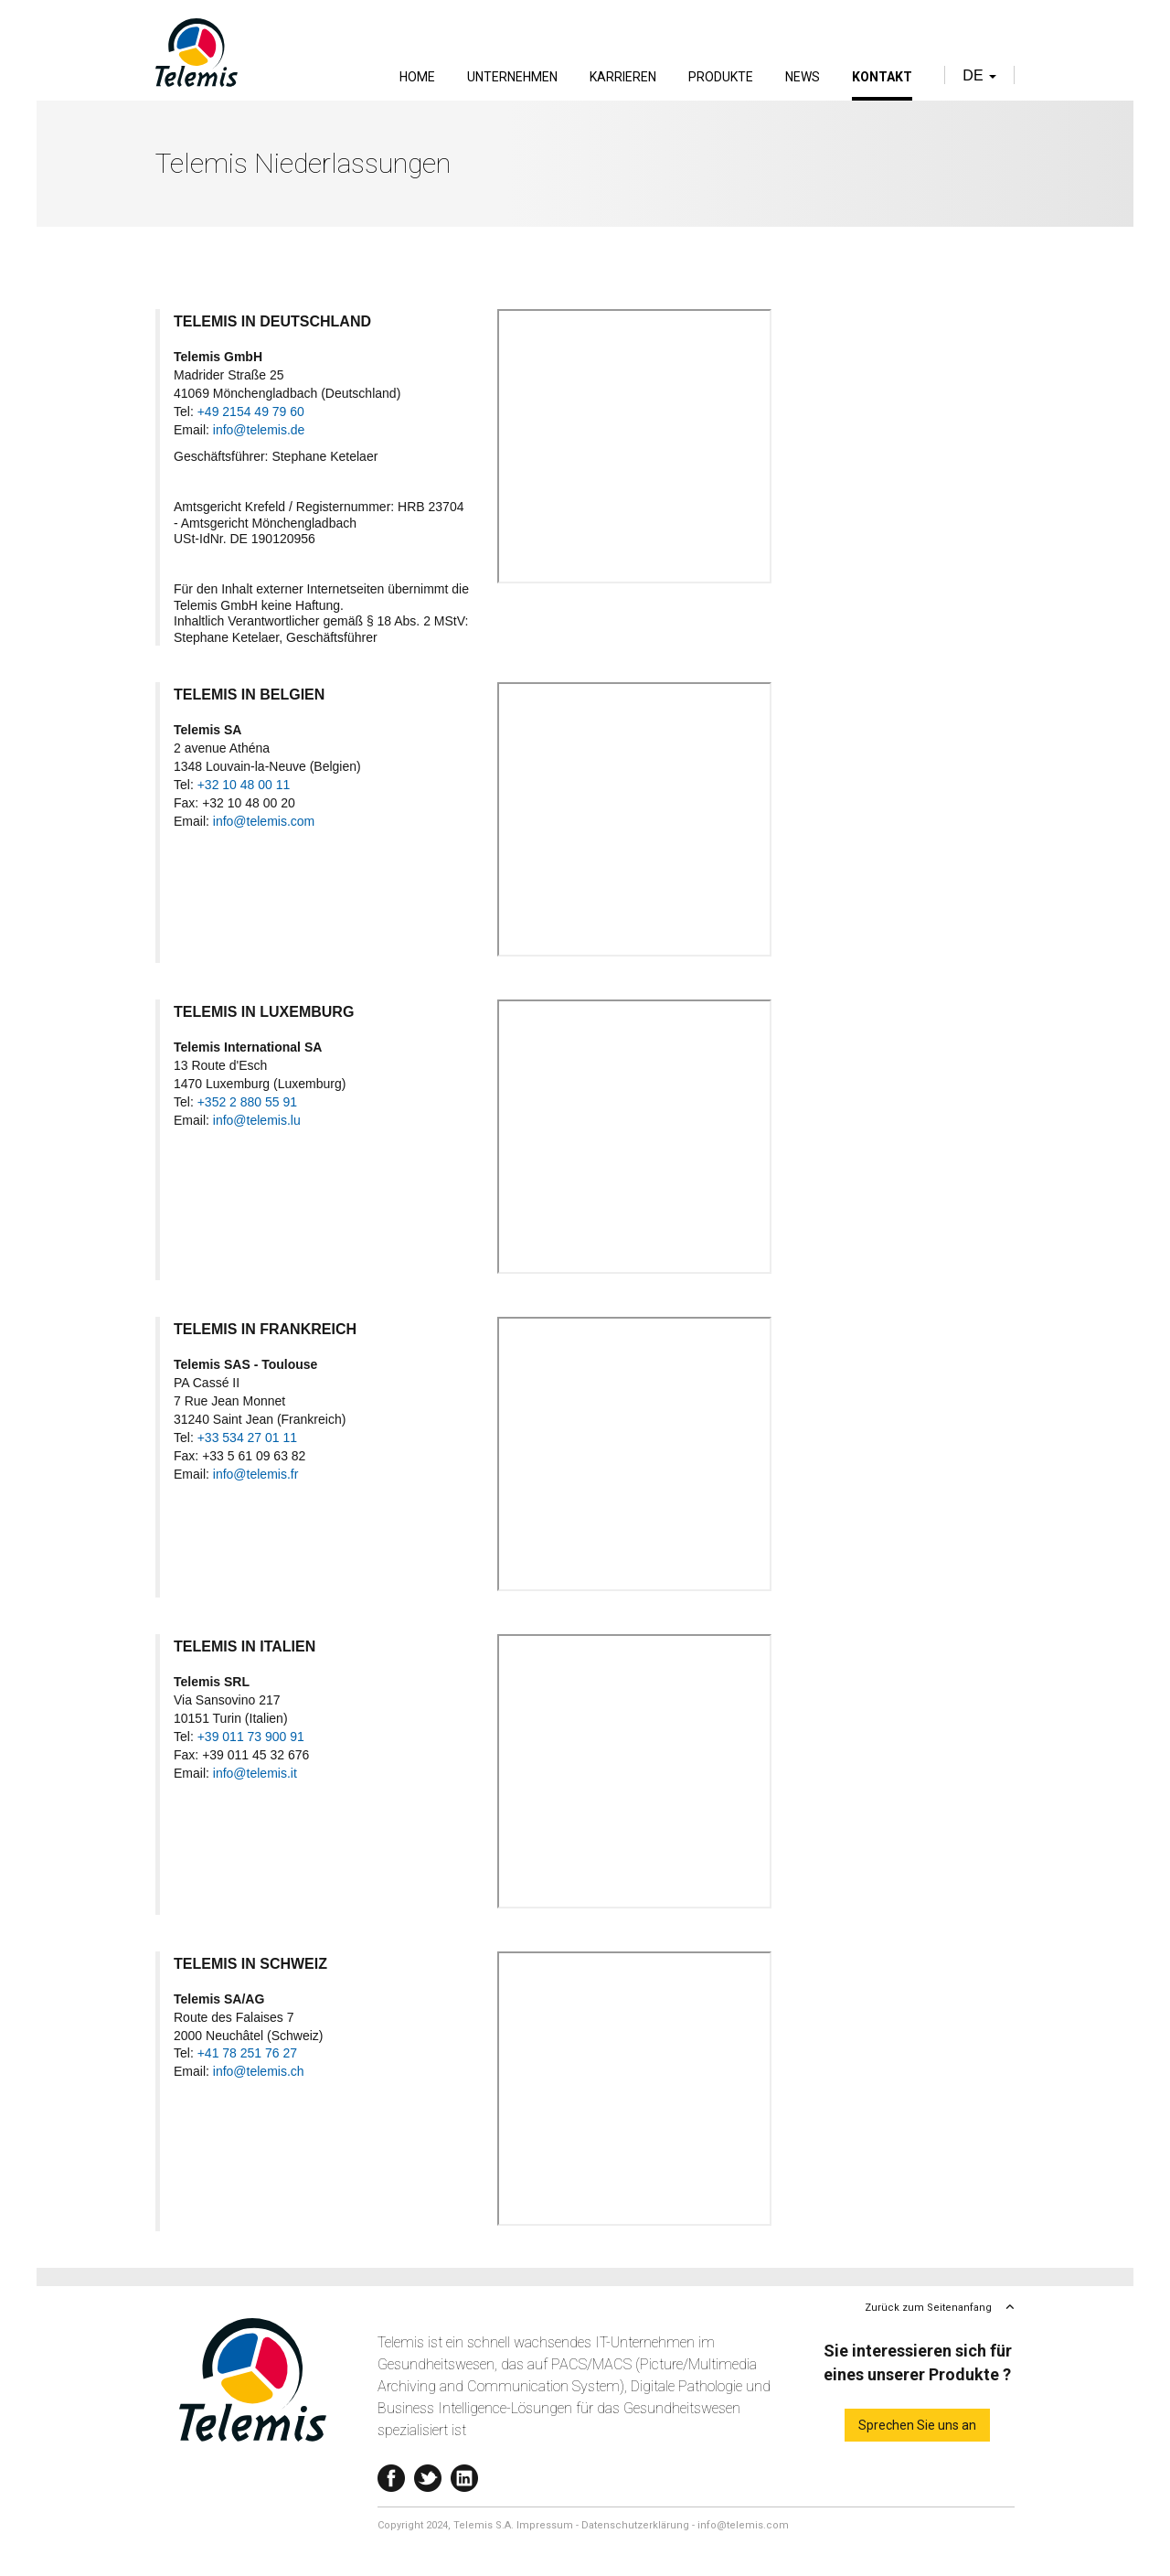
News (802, 76)
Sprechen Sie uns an (917, 2425)
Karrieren (623, 76)
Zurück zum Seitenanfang (928, 2308)
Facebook (391, 2474)
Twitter (427, 2474)
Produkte (720, 76)
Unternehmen (512, 76)
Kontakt (882, 76)
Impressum (544, 2525)
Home (417, 76)
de (979, 75)
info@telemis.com (743, 2525)
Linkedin (464, 2474)
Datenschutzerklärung (635, 2525)
